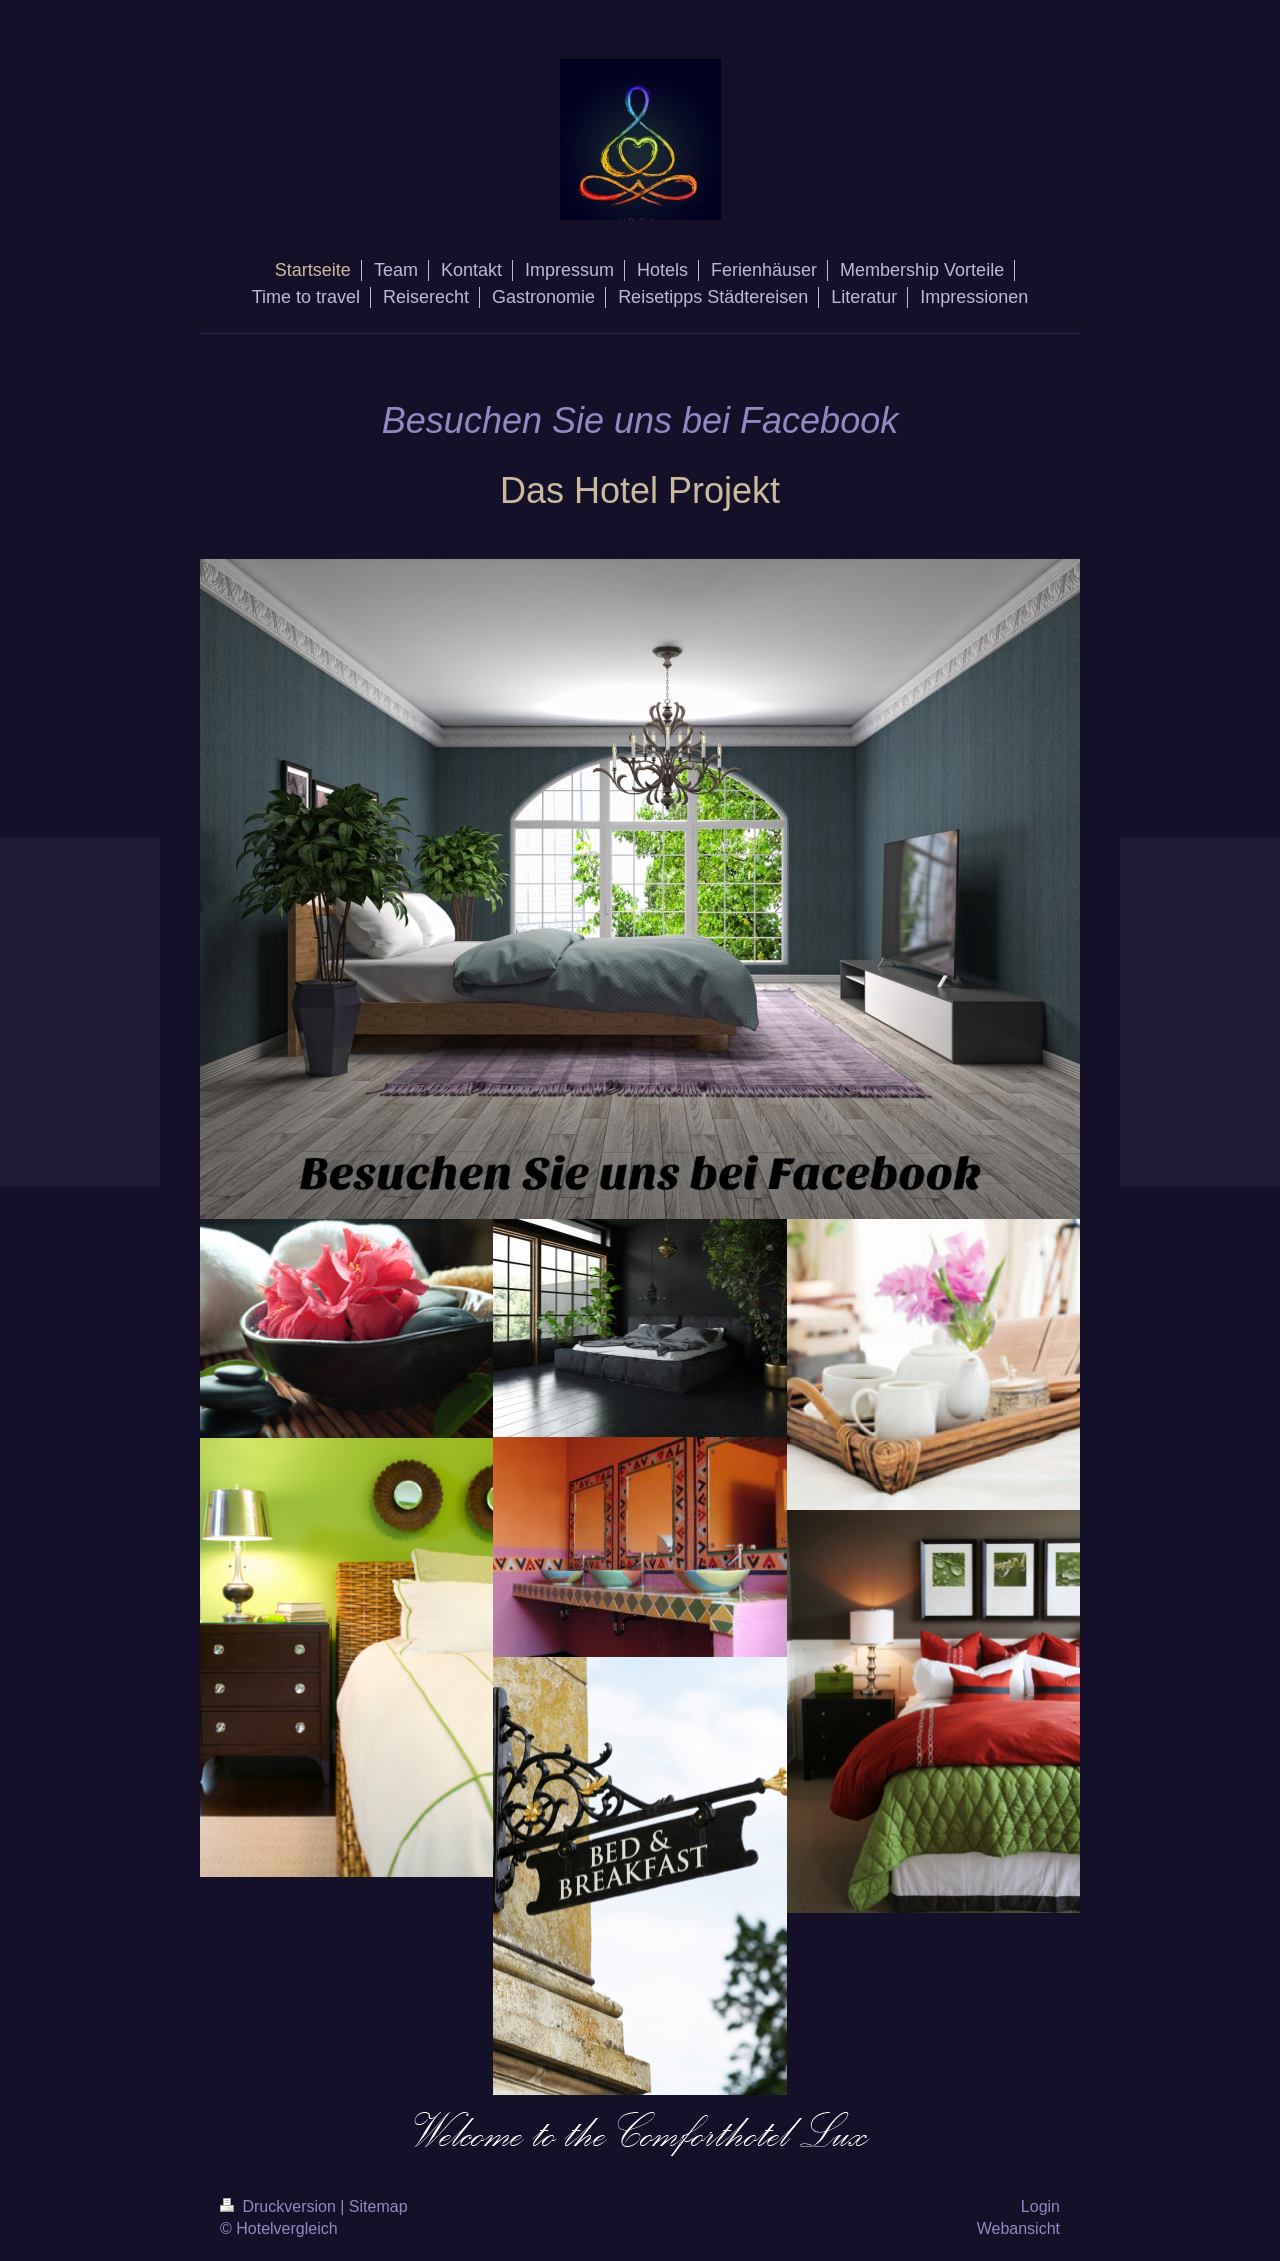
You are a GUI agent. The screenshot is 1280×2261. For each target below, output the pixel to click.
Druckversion (280, 2206)
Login (1040, 2206)
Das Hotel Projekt (640, 490)
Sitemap (378, 2206)
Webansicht (1018, 2228)
